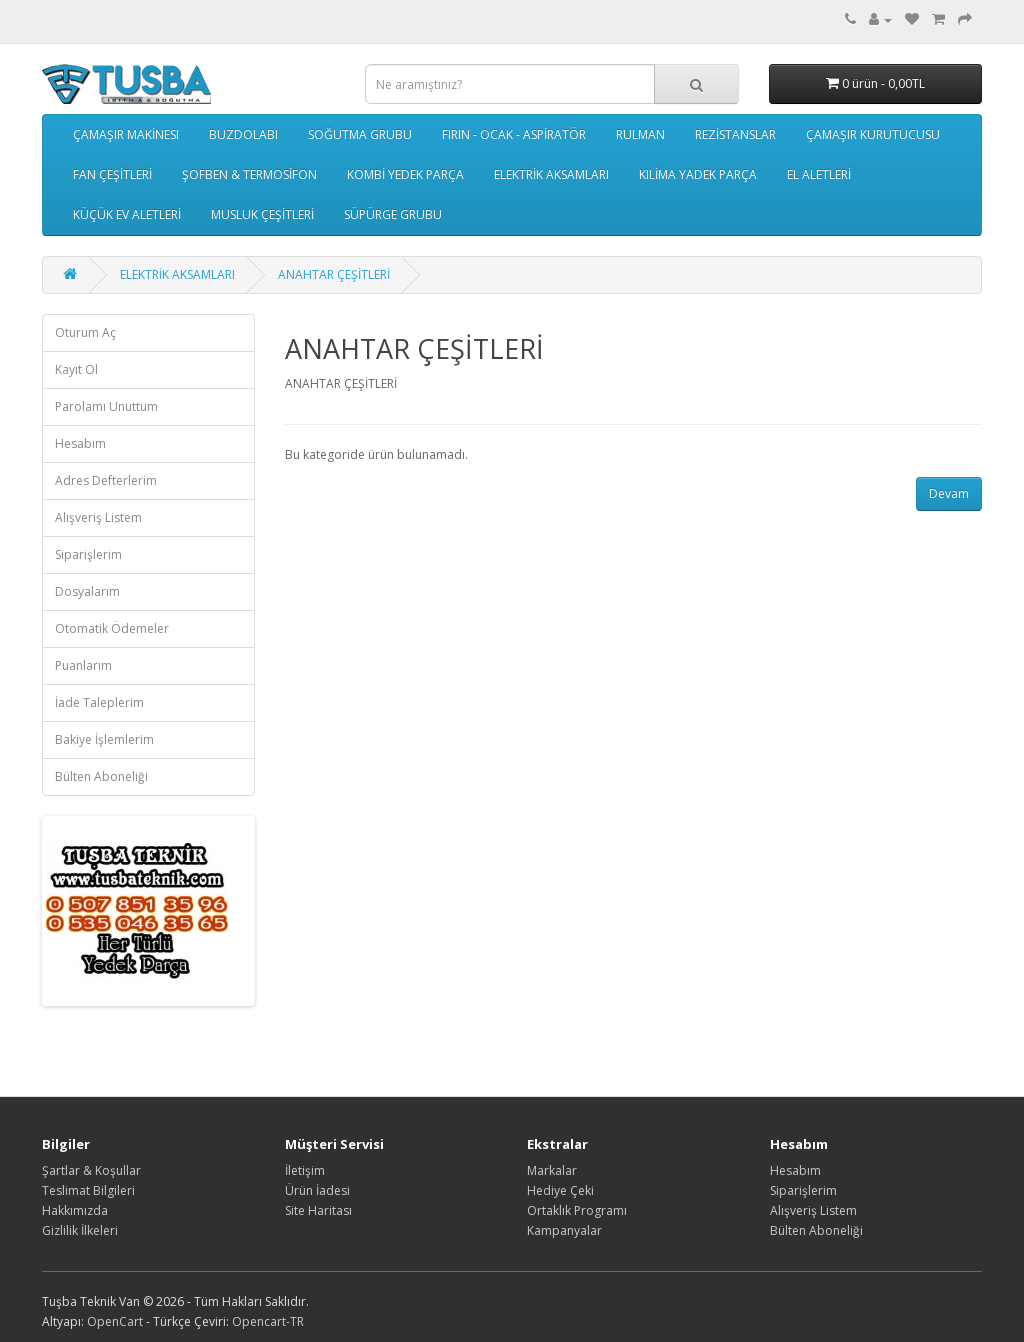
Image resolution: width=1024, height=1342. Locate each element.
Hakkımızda (75, 1210)
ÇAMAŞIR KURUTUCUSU (873, 134)
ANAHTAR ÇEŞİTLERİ (334, 274)
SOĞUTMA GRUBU (360, 134)
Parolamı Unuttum (106, 406)
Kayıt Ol (76, 369)
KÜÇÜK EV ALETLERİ (127, 214)
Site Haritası (318, 1210)
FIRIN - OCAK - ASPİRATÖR (514, 134)
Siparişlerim (88, 554)
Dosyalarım (87, 591)
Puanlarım (83, 665)
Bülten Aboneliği (101, 776)
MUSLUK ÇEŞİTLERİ (262, 214)
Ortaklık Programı (577, 1210)
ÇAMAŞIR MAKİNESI (126, 134)
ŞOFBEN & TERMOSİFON (249, 174)
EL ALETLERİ (819, 174)
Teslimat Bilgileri (88, 1190)
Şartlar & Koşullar (91, 1170)
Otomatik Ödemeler (112, 628)
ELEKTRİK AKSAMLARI (551, 174)
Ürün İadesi (317, 1190)
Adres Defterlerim (106, 480)
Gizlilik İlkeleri (80, 1230)
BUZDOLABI (243, 134)
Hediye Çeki (560, 1190)
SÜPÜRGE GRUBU (393, 214)
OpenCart (115, 1321)
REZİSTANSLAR (735, 134)
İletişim (305, 1170)
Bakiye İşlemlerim (104, 739)
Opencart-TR (268, 1321)
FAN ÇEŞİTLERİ (112, 174)
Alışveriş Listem (98, 517)
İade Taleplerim (99, 702)
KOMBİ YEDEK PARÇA (405, 174)
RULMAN (640, 134)
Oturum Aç (85, 332)
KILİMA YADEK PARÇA (698, 174)
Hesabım (80, 443)
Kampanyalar (564, 1230)
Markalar (552, 1170)
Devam (949, 493)
